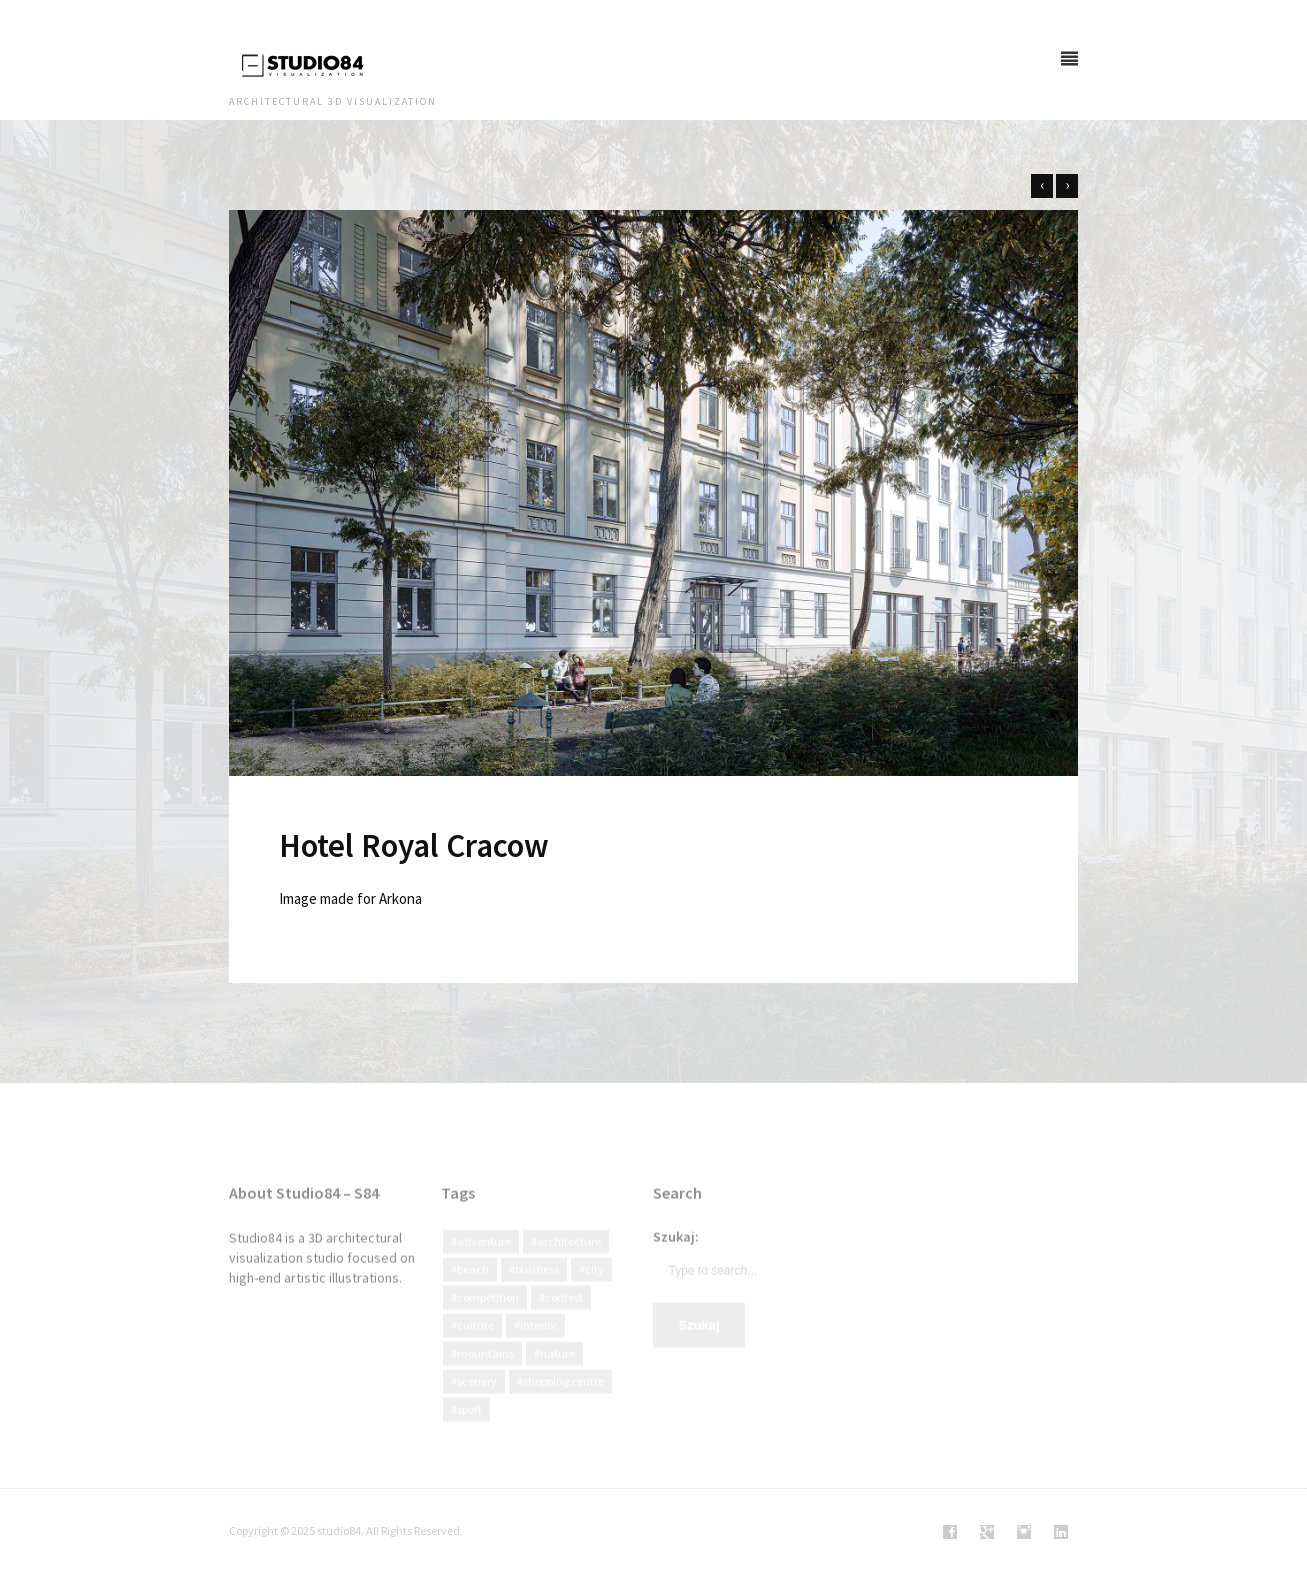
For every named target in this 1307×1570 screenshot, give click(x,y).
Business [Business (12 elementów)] (537, 1288)
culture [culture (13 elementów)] (475, 1344)
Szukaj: (676, 1256)
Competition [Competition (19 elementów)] (488, 1316)
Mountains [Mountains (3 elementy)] (485, 1372)
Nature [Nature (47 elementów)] (557, 1372)
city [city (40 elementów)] (594, 1288)
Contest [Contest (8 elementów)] (564, 1316)
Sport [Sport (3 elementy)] (469, 1428)
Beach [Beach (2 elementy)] (473, 1288)
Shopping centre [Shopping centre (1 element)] (563, 1400)
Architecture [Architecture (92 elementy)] (569, 1260)
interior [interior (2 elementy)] (538, 1344)
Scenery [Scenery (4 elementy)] (477, 1400)
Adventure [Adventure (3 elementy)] (484, 1260)
